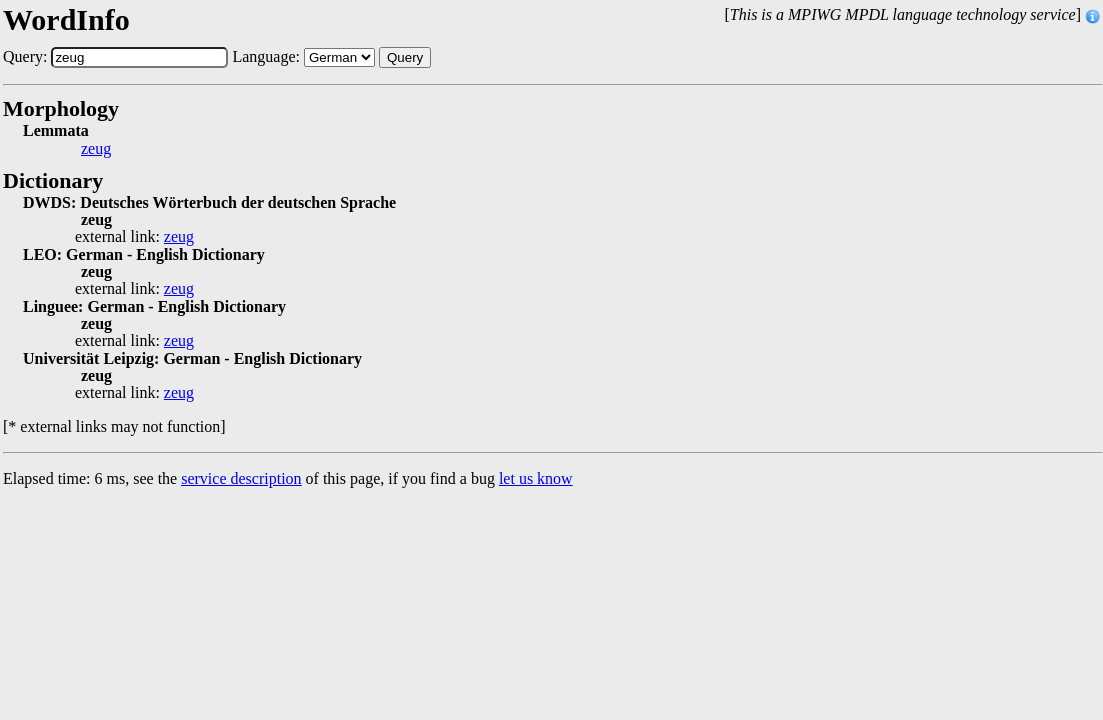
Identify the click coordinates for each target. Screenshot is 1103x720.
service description (241, 478)
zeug (96, 149)
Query (405, 57)
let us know (536, 478)
